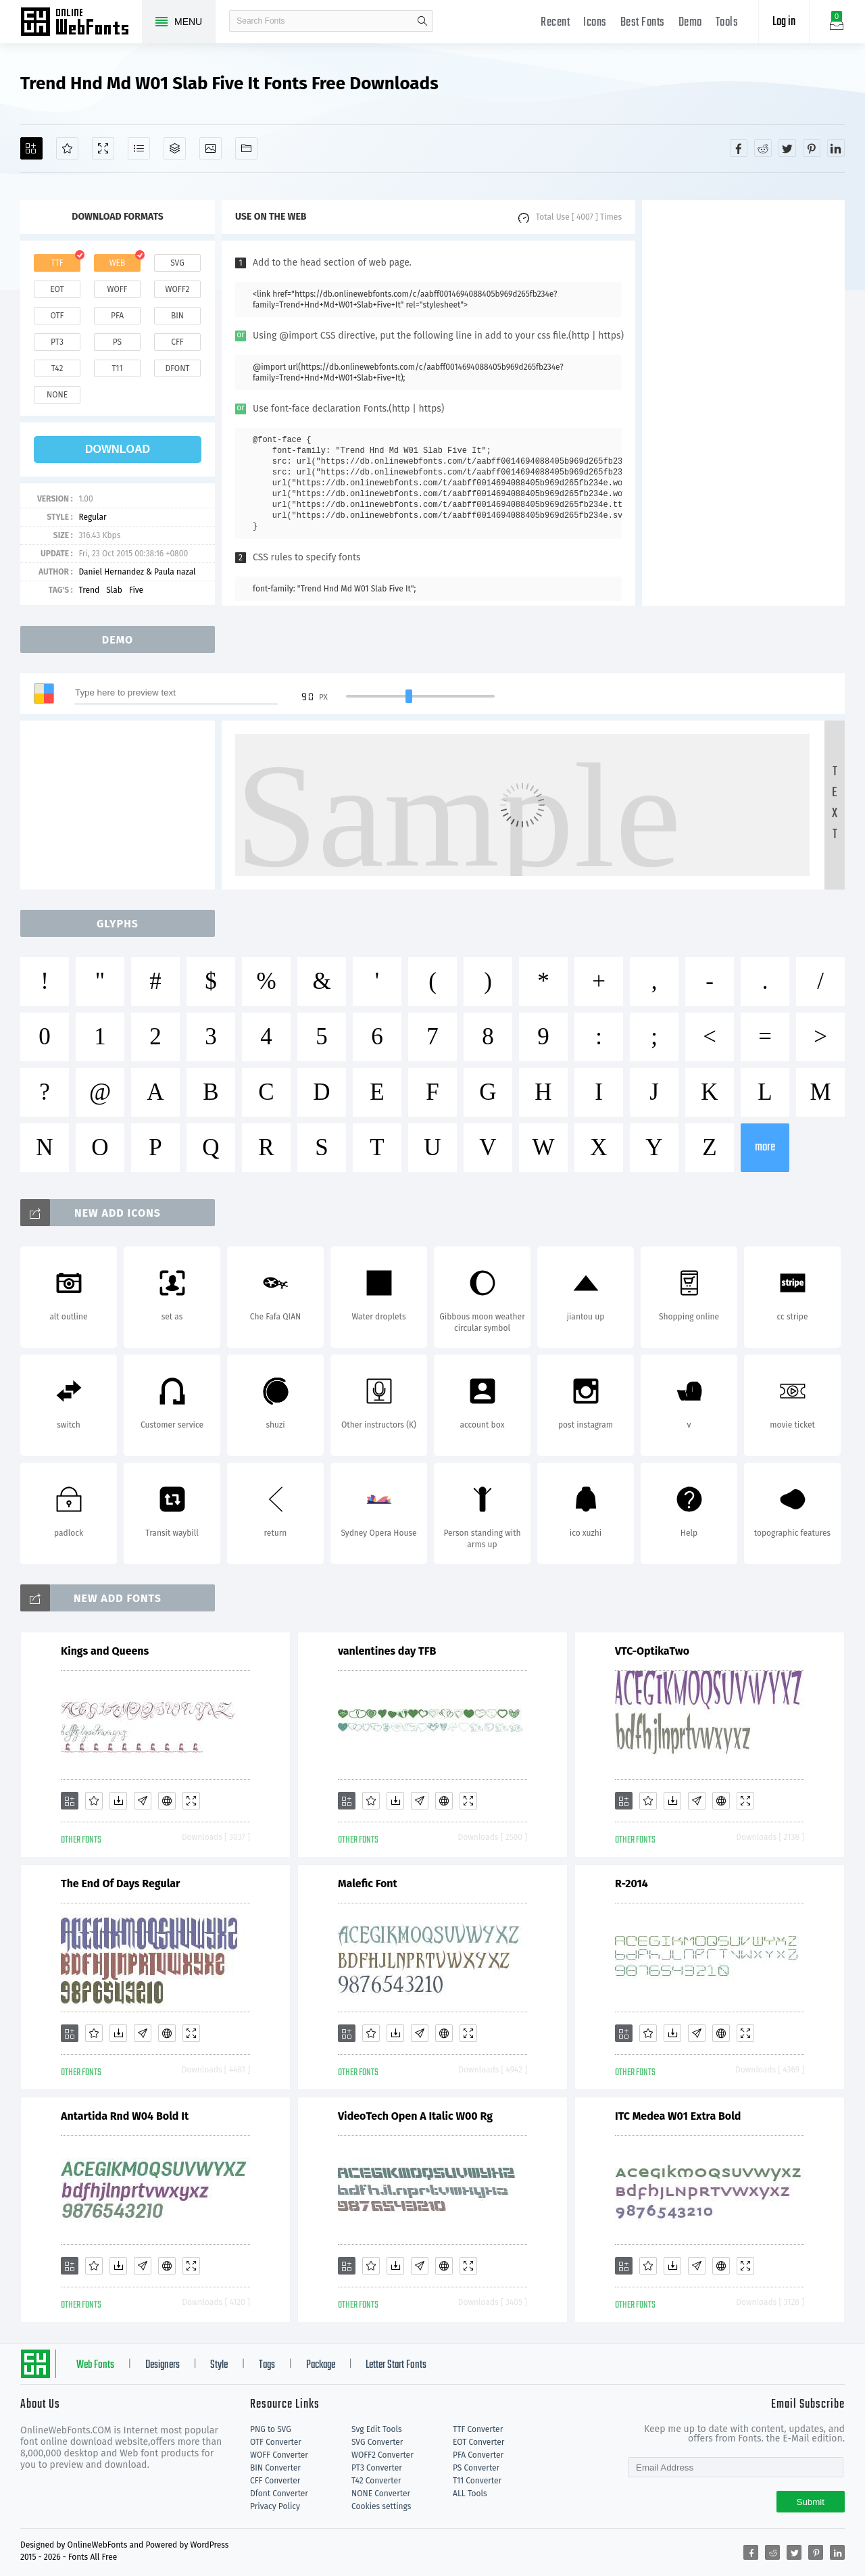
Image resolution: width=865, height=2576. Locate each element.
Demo (690, 22)
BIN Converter (275, 2468)
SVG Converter (377, 2442)
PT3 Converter (376, 2468)
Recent (555, 22)
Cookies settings (381, 2506)
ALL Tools (470, 2493)
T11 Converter (477, 2480)
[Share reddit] (763, 148)
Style (219, 2365)
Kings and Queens (105, 1651)
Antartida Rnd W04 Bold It (125, 2116)
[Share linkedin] (836, 148)
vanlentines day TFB (387, 1651)
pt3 (57, 342)
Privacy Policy (275, 2506)
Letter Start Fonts (396, 2365)
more (765, 1147)
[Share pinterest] (811, 148)
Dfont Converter (279, 2493)
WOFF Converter (279, 2455)
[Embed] (167, 1800)
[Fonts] (246, 148)
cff (177, 342)
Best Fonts (642, 22)
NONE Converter (380, 2493)
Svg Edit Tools (376, 2429)
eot (57, 289)
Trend (88, 590)
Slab (114, 590)
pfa (117, 315)
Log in (783, 22)
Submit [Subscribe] (810, 2502)
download (117, 449)
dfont (177, 368)
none (57, 394)
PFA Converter (478, 2455)
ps (117, 342)
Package (320, 2365)
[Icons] (210, 148)
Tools (727, 22)
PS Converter (476, 2468)
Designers (162, 2365)
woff (117, 289)
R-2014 (631, 1883)
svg (177, 263)
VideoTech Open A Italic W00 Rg (415, 2116)
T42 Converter (376, 2480)
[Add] (31, 148)
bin (177, 315)
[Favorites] (67, 148)
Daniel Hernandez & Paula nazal (136, 572)
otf (57, 315)
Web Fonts (95, 2365)
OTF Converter (275, 2442)
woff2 (178, 289)
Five (136, 590)
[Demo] (103, 148)
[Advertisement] (743, 403)
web (117, 263)
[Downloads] (118, 1800)
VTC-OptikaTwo (652, 1651)
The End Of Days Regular (120, 1883)
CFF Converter (275, 2480)
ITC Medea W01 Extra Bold (678, 2116)
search (422, 21)
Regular (92, 517)
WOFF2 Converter (382, 2455)
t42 (57, 368)
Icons (595, 22)
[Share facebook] (738, 148)
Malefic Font (367, 1883)
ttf (57, 263)
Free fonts (81, 23)
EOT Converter (478, 2442)
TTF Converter (478, 2429)
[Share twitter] (787, 148)
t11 (117, 368)
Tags (267, 2365)
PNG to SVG (270, 2429)
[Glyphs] (139, 148)
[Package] (175, 148)
